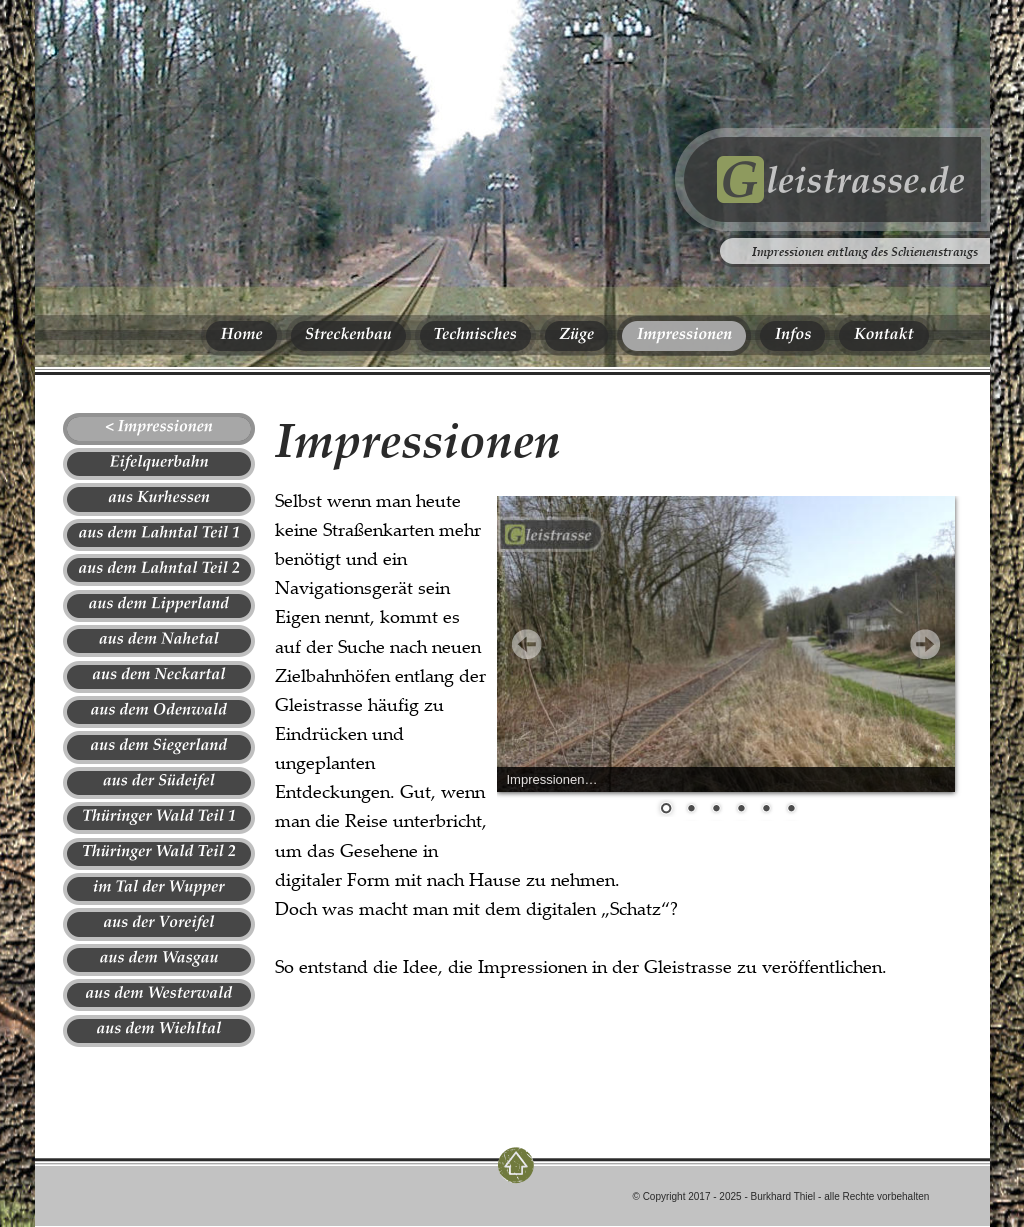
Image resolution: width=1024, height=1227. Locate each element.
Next (925, 644)
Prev (527, 644)
